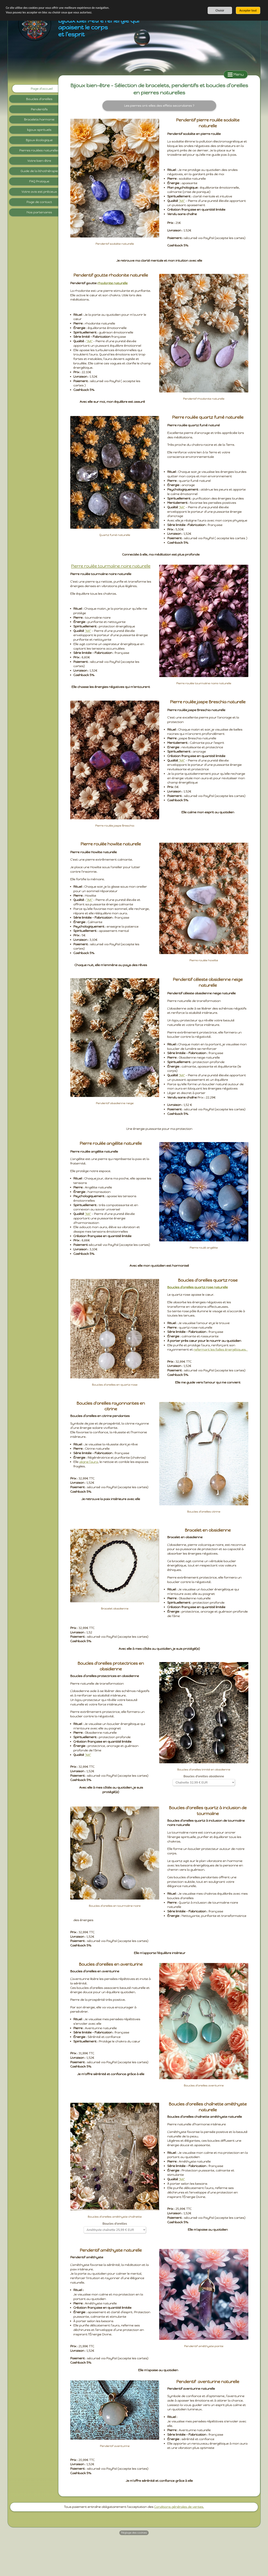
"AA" (156, 201)
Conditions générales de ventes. (179, 2542)
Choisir (220, 10)
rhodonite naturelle (87, 287)
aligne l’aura (63, 1491)
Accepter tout (248, 10)
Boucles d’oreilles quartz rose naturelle (172, 1315)
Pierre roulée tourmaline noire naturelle (85, 576)
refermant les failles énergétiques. (195, 1377)
